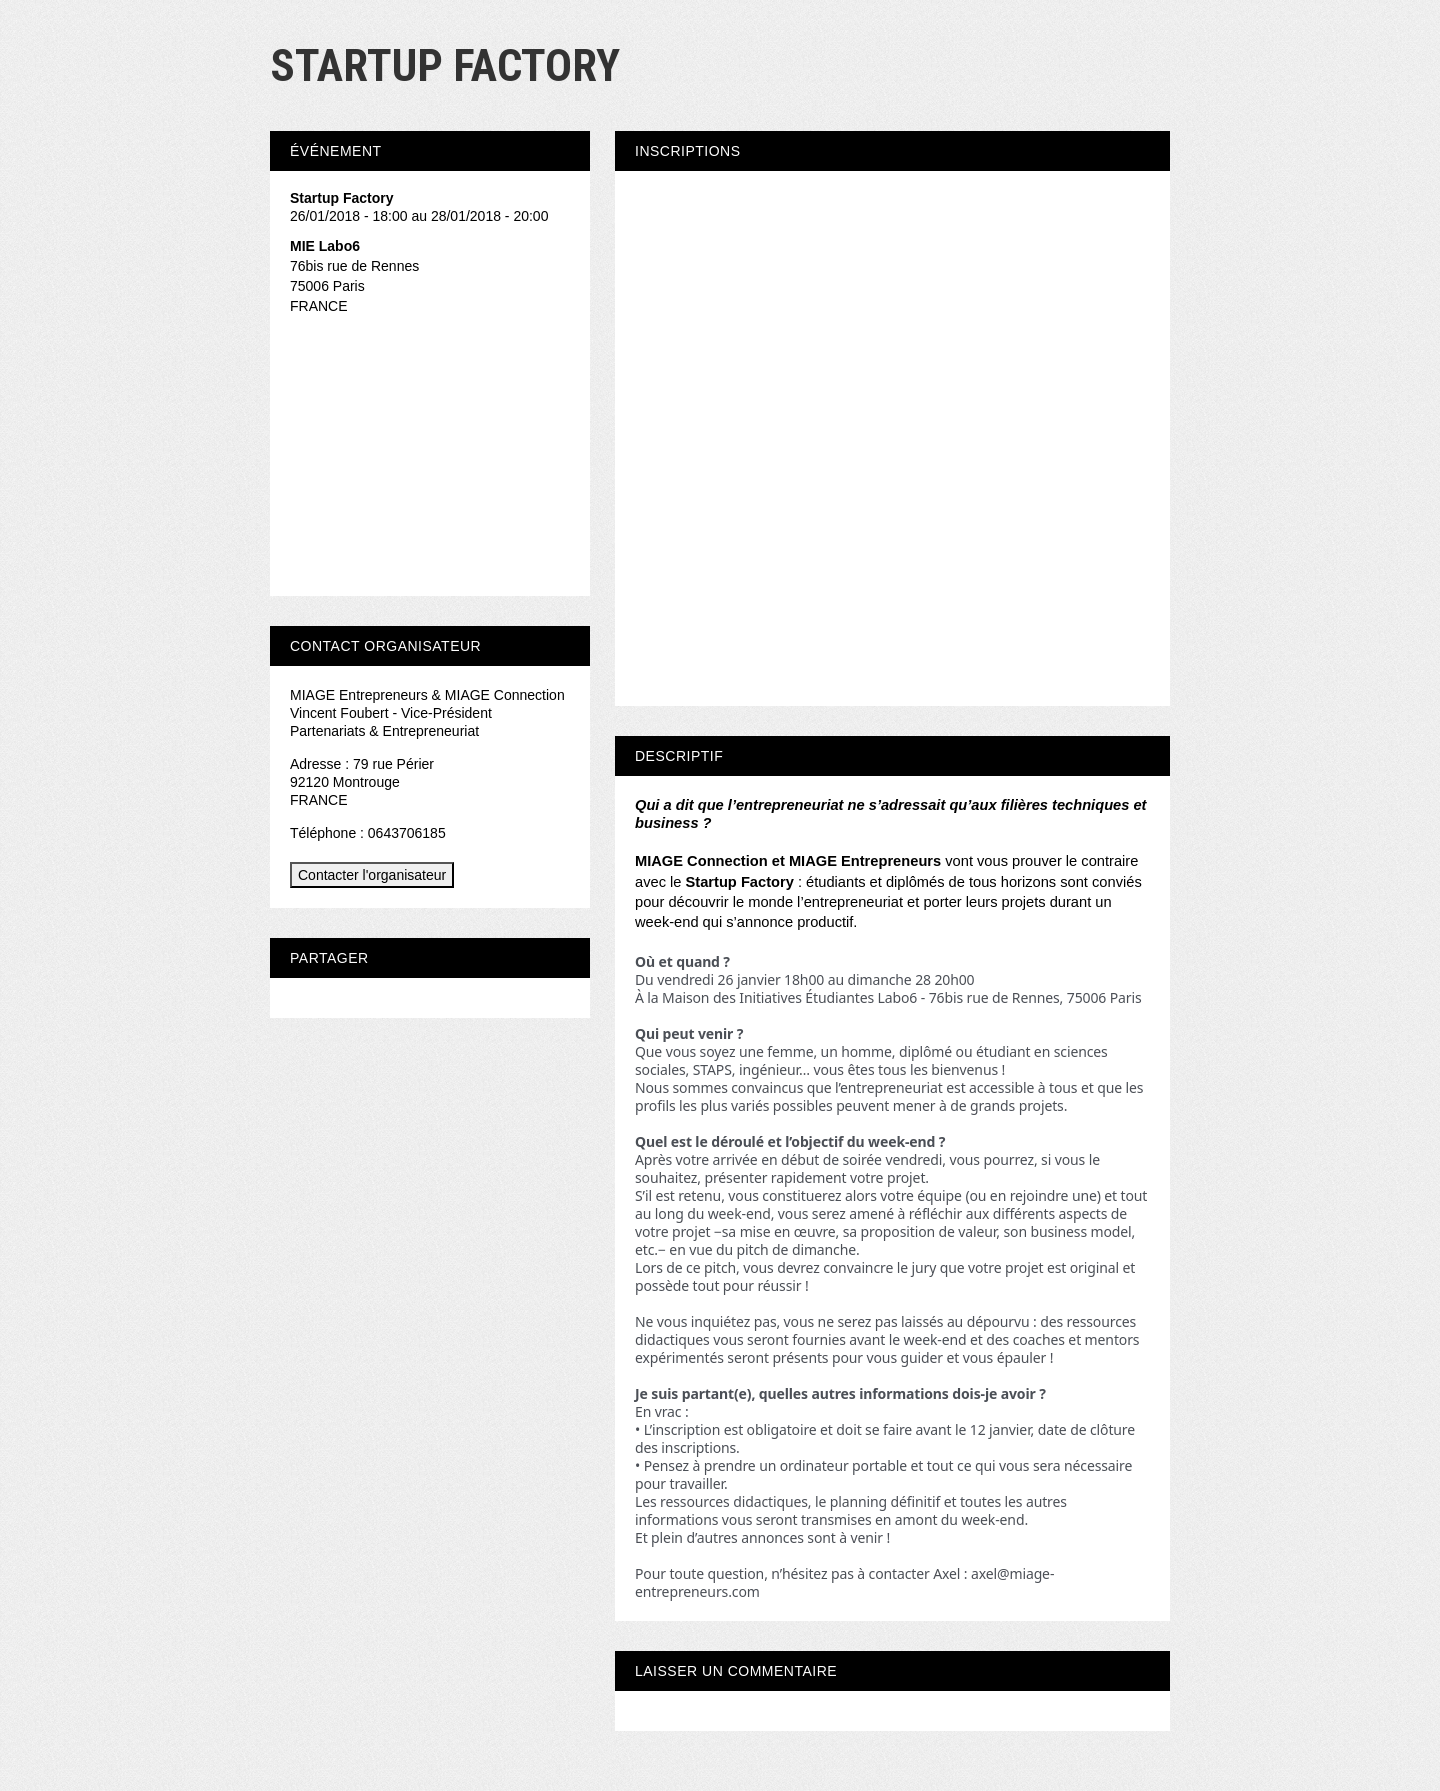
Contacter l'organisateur (372, 875)
